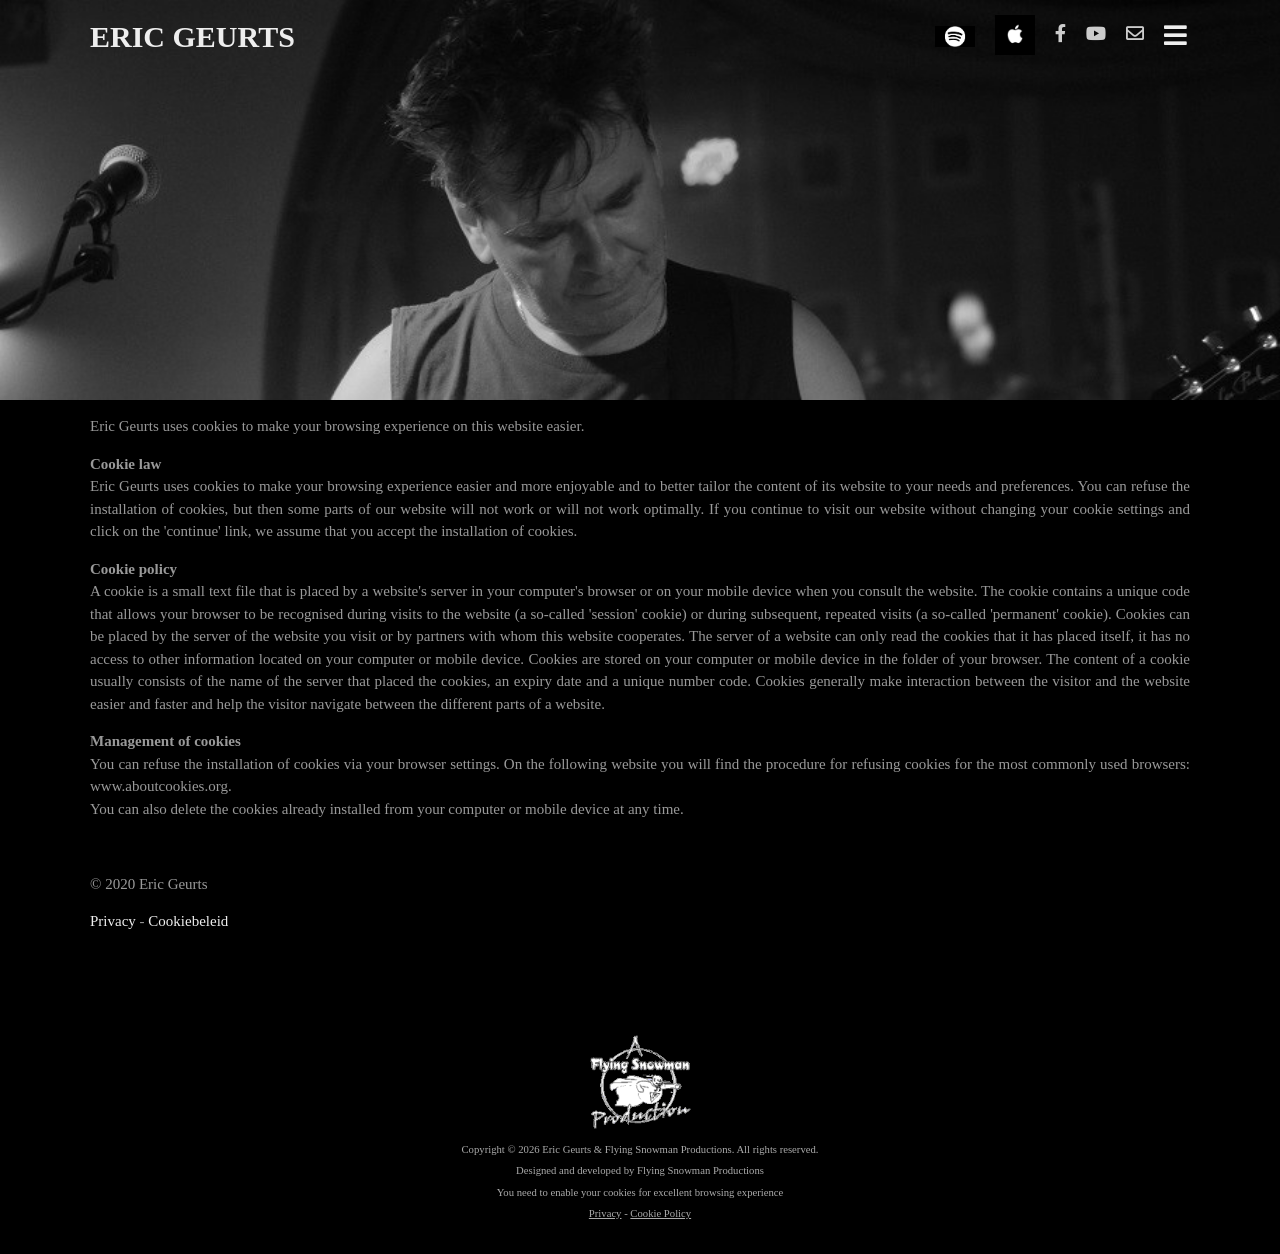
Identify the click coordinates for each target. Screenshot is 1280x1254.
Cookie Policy (660, 1213)
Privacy (113, 921)
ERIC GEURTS (192, 36)
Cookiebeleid (188, 921)
